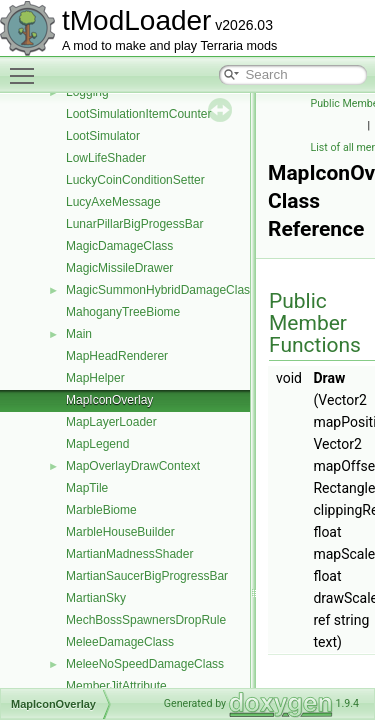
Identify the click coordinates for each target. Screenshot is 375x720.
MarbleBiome (101, 510)
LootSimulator (103, 136)
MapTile (87, 488)
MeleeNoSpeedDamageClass (145, 664)
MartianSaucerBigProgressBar (147, 576)
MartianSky (96, 598)
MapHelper (95, 378)
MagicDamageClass (119, 246)
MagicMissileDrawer (119, 268)
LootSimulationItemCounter (138, 114)
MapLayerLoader (111, 422)
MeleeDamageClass (120, 642)
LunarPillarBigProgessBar (134, 224)
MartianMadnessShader (129, 554)
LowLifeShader (106, 158)
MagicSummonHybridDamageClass (161, 290)
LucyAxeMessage (113, 202)
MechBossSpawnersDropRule (146, 620)
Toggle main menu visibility (27, 67)
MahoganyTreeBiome (123, 312)
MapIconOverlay (109, 400)
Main (79, 334)
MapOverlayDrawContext (133, 466)
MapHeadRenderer (117, 356)
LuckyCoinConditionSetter (135, 180)
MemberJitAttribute (116, 686)
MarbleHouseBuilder (120, 532)
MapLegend (97, 444)
